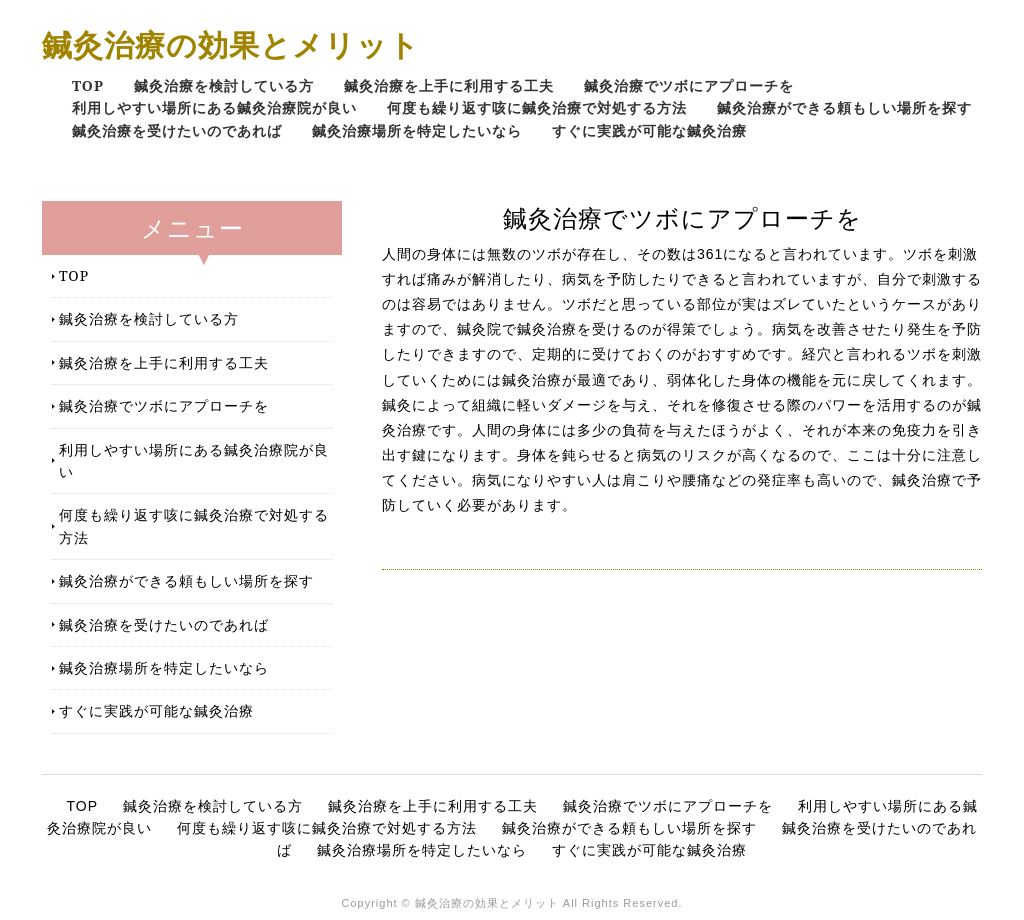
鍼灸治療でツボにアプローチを (689, 85)
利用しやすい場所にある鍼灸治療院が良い (214, 107)
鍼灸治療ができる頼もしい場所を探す (844, 107)
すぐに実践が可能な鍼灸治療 (649, 130)
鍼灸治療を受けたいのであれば (177, 130)
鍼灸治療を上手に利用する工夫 (449, 85)
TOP (88, 85)
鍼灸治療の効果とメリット (231, 44)
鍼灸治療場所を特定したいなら (417, 130)
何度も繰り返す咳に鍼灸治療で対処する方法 (537, 107)
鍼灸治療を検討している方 (224, 85)
